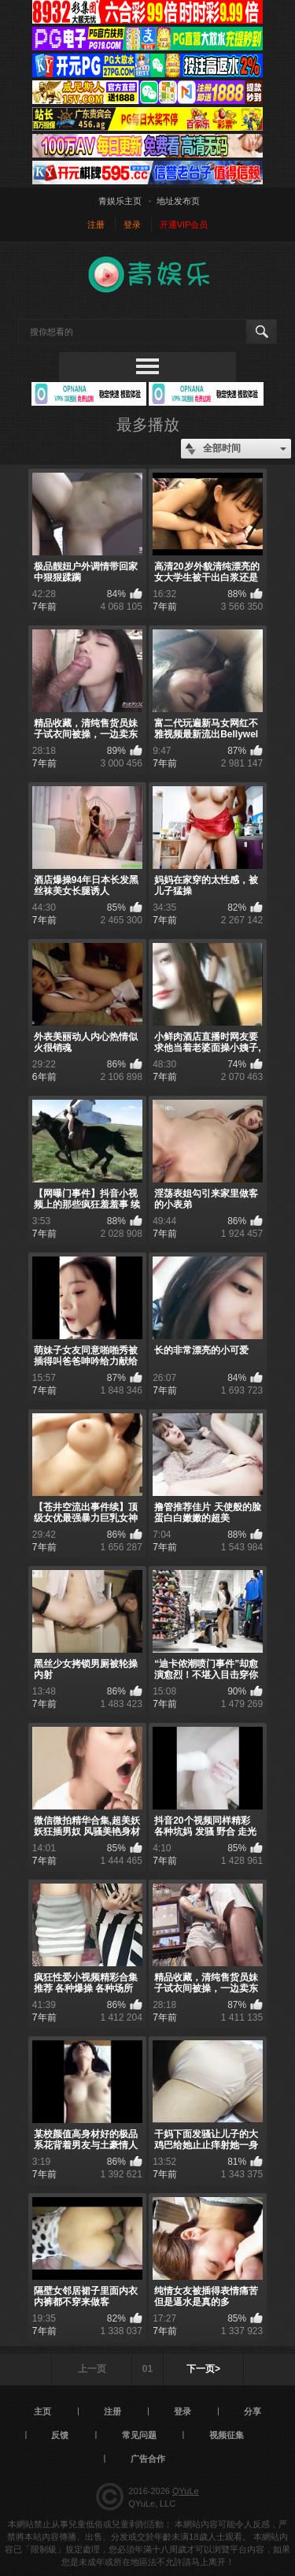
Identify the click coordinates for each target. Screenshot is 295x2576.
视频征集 (226, 2435)
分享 (252, 2411)
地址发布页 (178, 201)
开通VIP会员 (184, 224)
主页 (42, 2411)
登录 (132, 224)
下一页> (203, 2368)
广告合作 (148, 2458)
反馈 (59, 2435)
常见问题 (139, 2435)
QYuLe (185, 2491)
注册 (96, 224)
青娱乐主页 (120, 201)
